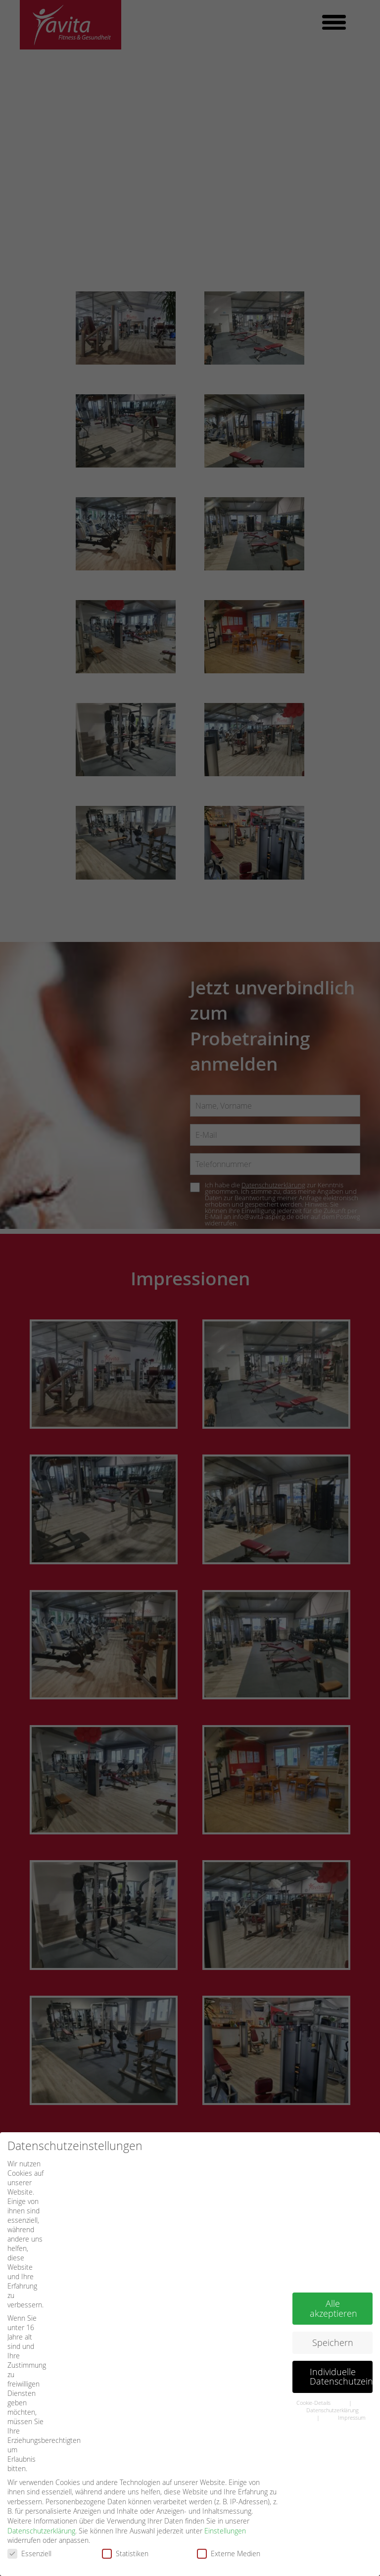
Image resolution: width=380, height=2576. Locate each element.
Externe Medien (232, 2538)
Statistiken (128, 2538)
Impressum (352, 2402)
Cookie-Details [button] (314, 2388)
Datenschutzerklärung (41, 2515)
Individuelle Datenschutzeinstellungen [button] (341, 2361)
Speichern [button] (332, 2327)
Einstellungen (225, 2515)
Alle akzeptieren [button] (333, 2293)
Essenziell (32, 2538)
